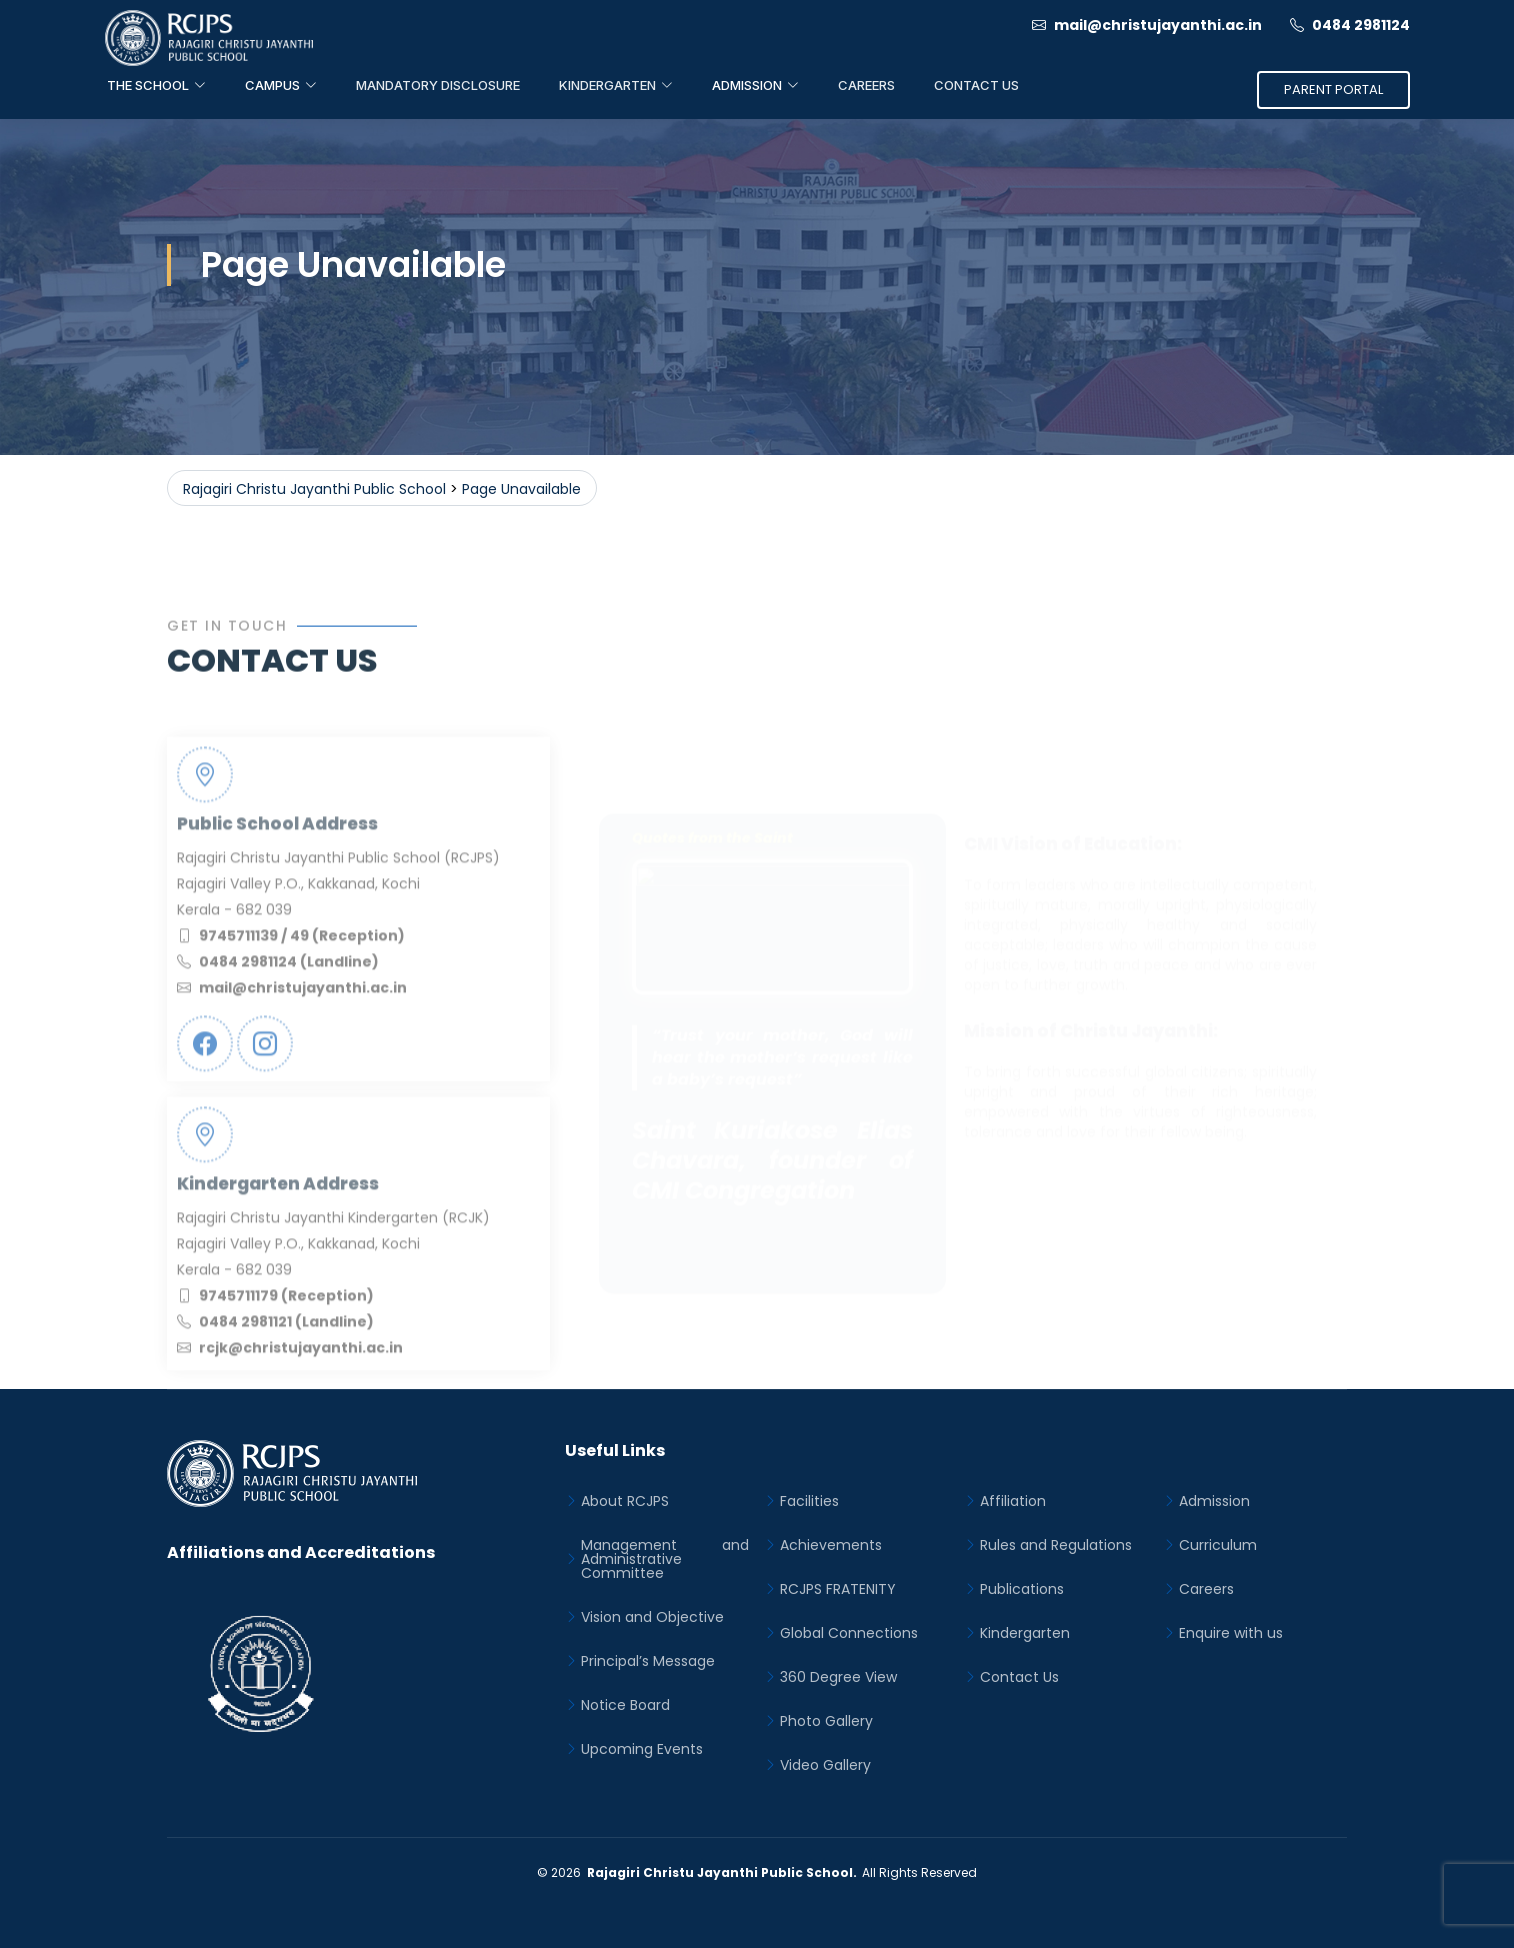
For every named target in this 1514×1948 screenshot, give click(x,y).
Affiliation (1013, 1501)
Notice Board (625, 1705)
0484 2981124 (1350, 25)
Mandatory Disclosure (438, 85)
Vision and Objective (652, 1617)
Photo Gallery (826, 1721)
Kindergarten (1025, 1633)
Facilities (809, 1501)
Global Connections (849, 1633)
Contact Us (976, 85)
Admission (1214, 1501)
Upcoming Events (642, 1749)
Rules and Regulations (1056, 1545)
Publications (1022, 1589)
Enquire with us (1231, 1633)
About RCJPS (625, 1501)
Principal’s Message (648, 1661)
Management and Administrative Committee (665, 1559)
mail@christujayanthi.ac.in (1147, 25)
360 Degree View (838, 1677)
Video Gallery (825, 1765)
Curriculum (1218, 1545)
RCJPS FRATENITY (838, 1589)
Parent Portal (1333, 89)
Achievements (831, 1545)
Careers (866, 85)
